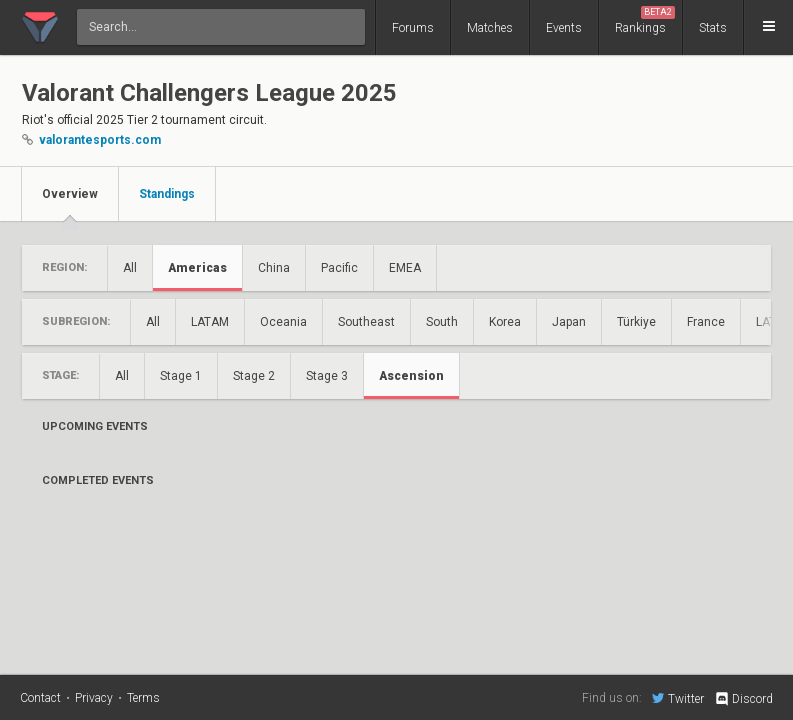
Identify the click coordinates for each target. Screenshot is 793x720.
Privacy (94, 698)
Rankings (645, 20)
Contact (40, 698)
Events (564, 28)
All (130, 268)
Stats (713, 28)
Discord (743, 699)
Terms (143, 698)
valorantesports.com (100, 140)
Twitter (678, 698)
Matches (490, 28)
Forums (413, 28)
